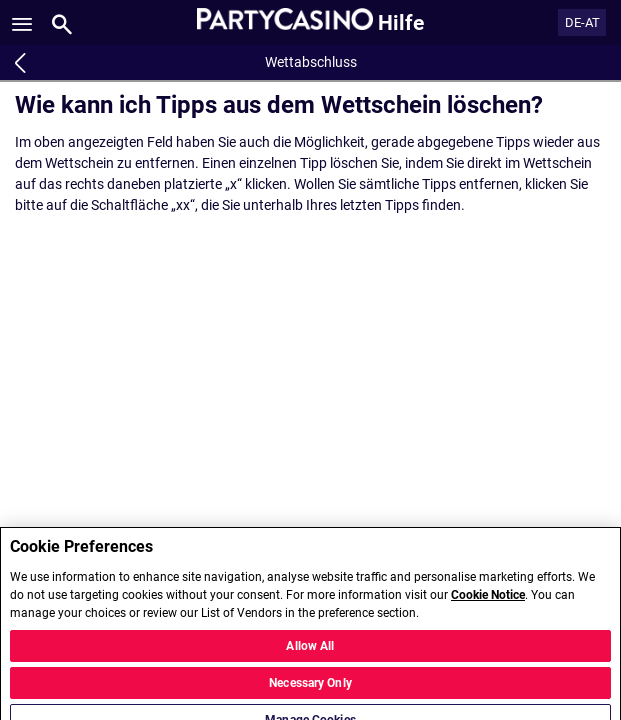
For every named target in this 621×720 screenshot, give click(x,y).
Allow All (310, 654)
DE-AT (582, 22)
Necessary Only (310, 691)
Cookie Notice (488, 604)
